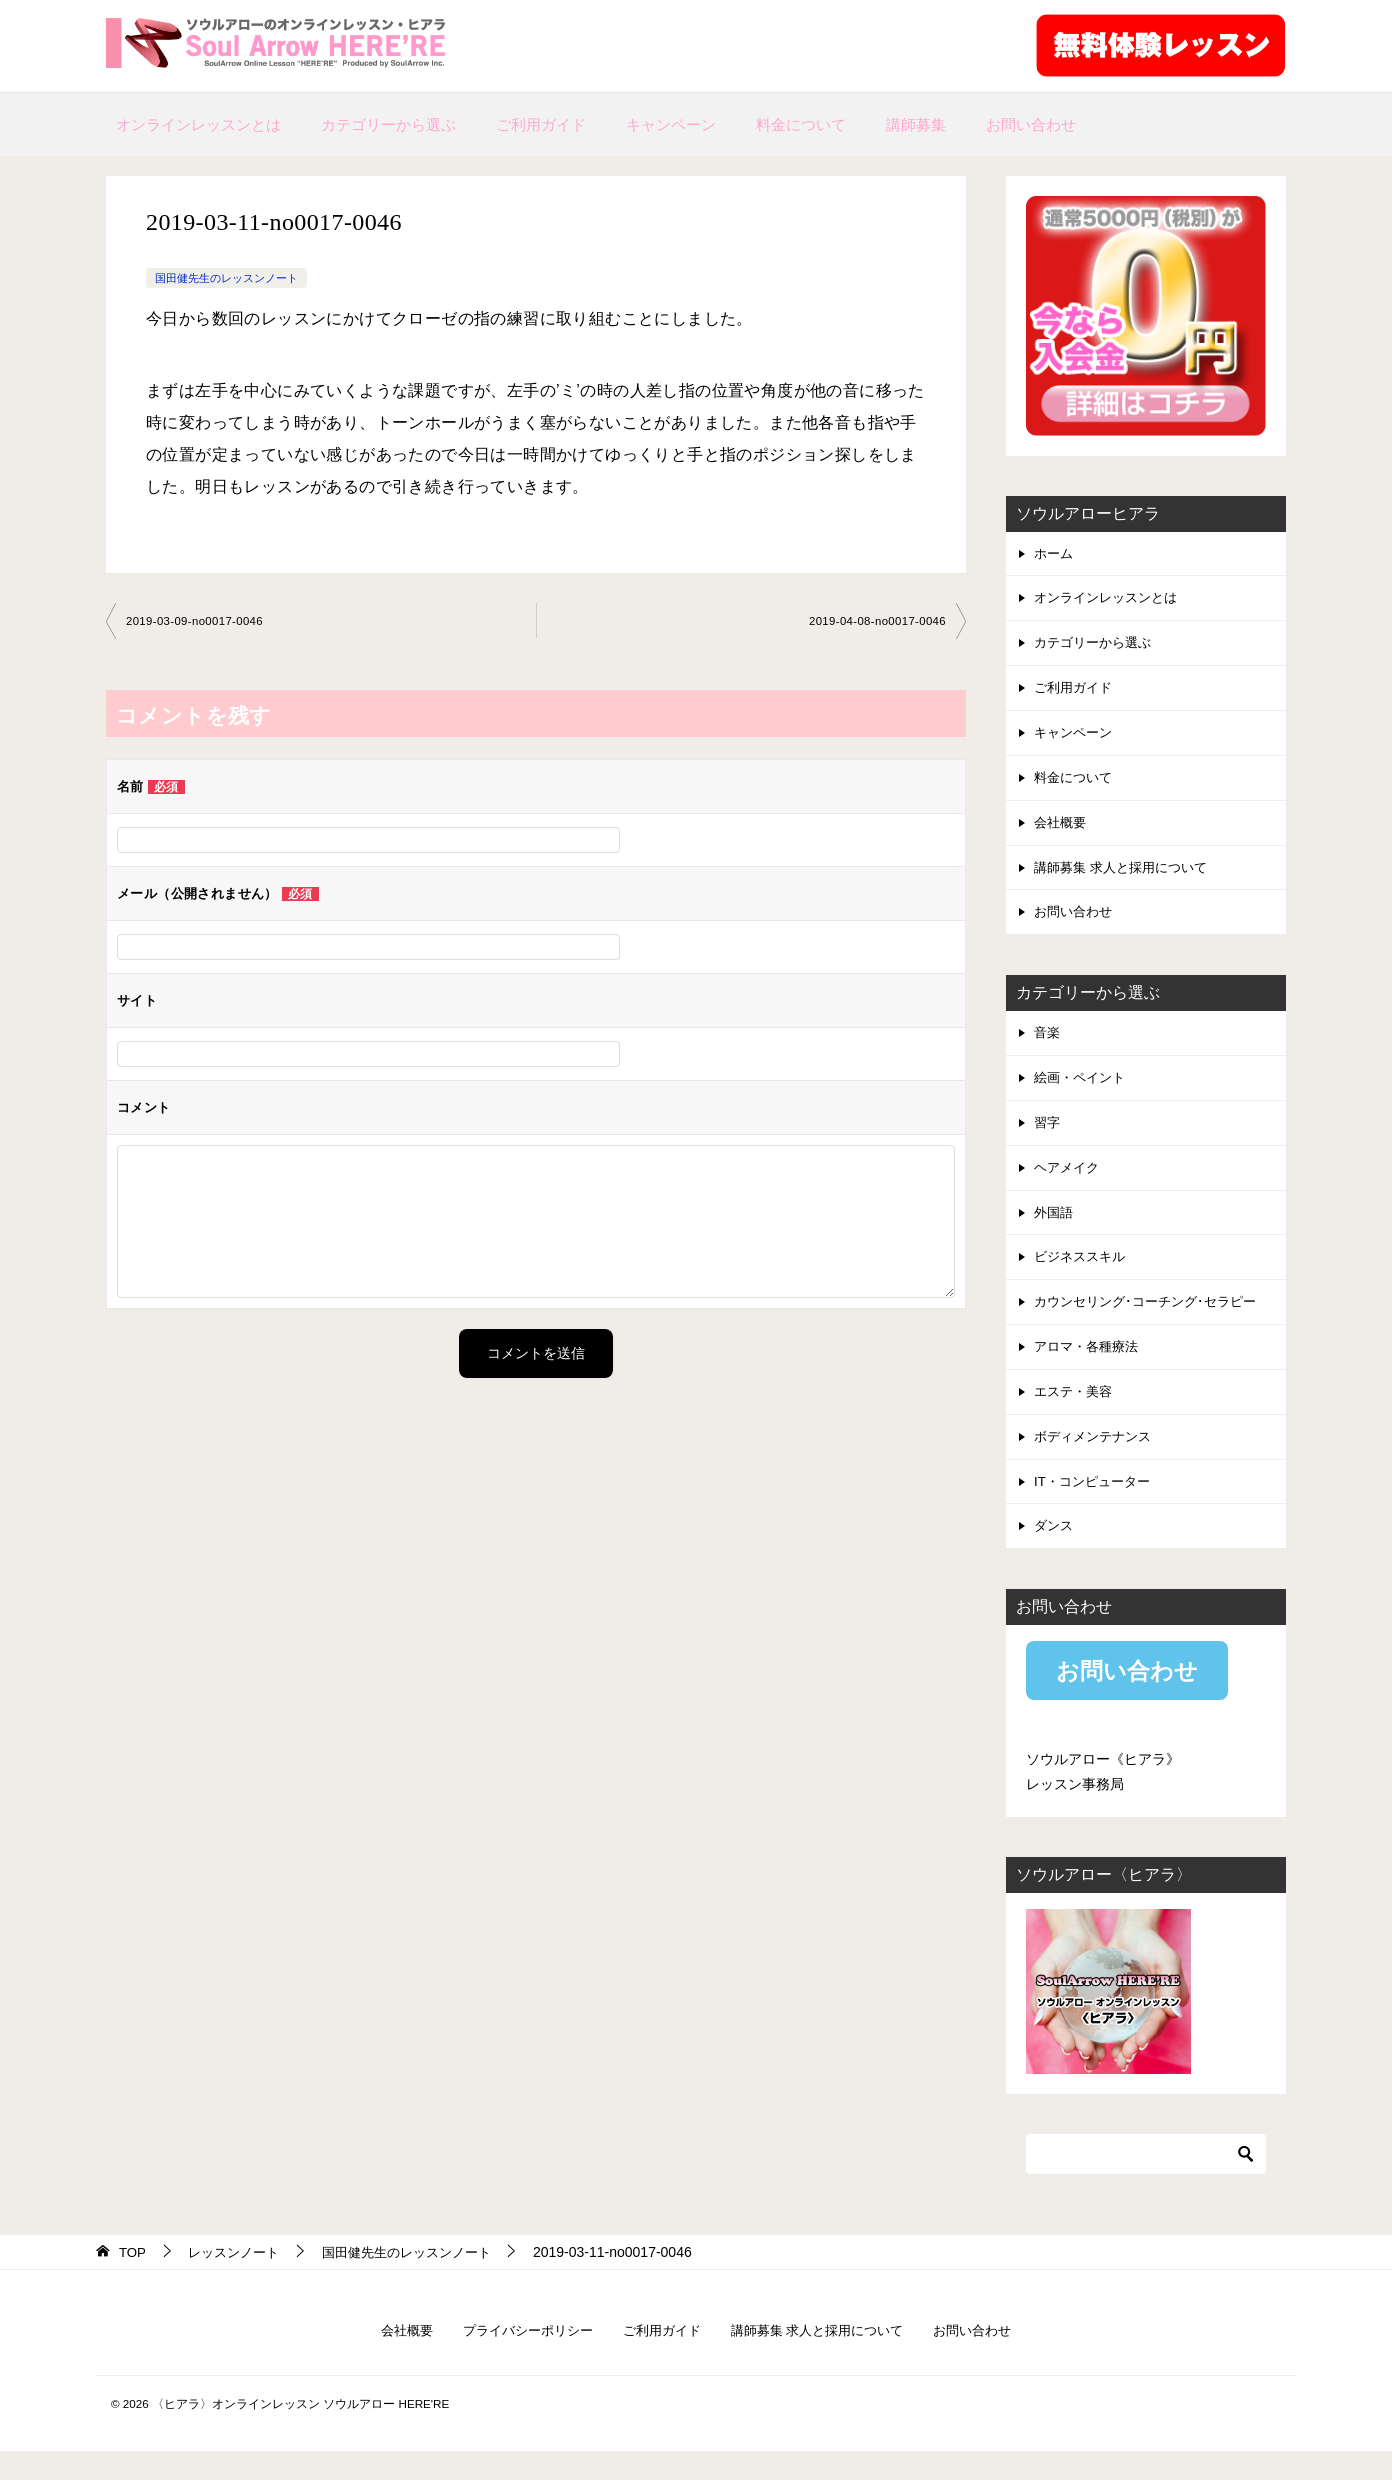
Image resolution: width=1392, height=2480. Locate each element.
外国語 (1055, 1230)
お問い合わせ (1031, 124)
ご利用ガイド (541, 124)
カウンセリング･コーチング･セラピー (1153, 1322)
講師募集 (916, 124)
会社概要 (1062, 831)
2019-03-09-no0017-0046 (198, 622)
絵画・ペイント (1083, 1091)
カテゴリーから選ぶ (388, 124)
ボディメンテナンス (1097, 1461)
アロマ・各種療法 (1090, 1369)
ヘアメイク (1069, 1184)
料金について (801, 124)
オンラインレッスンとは (198, 124)
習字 (1048, 1138)
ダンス (1055, 1553)
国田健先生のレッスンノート (233, 278)
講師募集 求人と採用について (1127, 877)
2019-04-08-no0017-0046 (873, 622)
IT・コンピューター (1096, 1507)
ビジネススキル (1083, 1276)
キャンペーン (671, 124)
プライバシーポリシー (517, 2359)
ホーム (1055, 554)
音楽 (1048, 1045)
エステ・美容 (1076, 1415)
